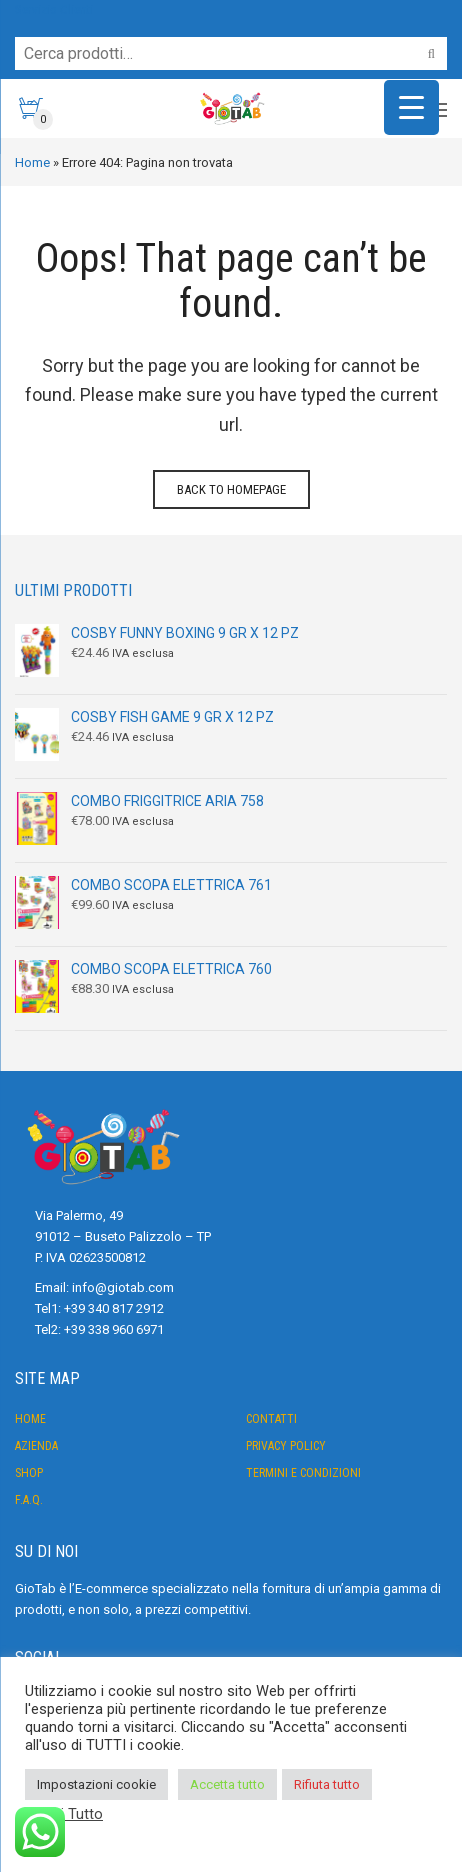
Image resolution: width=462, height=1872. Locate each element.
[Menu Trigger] (411, 107)
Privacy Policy (286, 1446)
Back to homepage (231, 489)
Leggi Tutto (66, 1814)
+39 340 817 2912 (114, 1308)
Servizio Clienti (54, 9)
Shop (29, 1473)
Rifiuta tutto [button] (327, 1784)
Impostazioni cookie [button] (96, 1784)
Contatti (271, 1419)
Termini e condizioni (303, 1473)
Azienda (36, 1446)
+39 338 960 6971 (114, 1329)
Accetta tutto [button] (227, 1784)
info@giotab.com (123, 1287)
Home (32, 162)
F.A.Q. (29, 1500)
